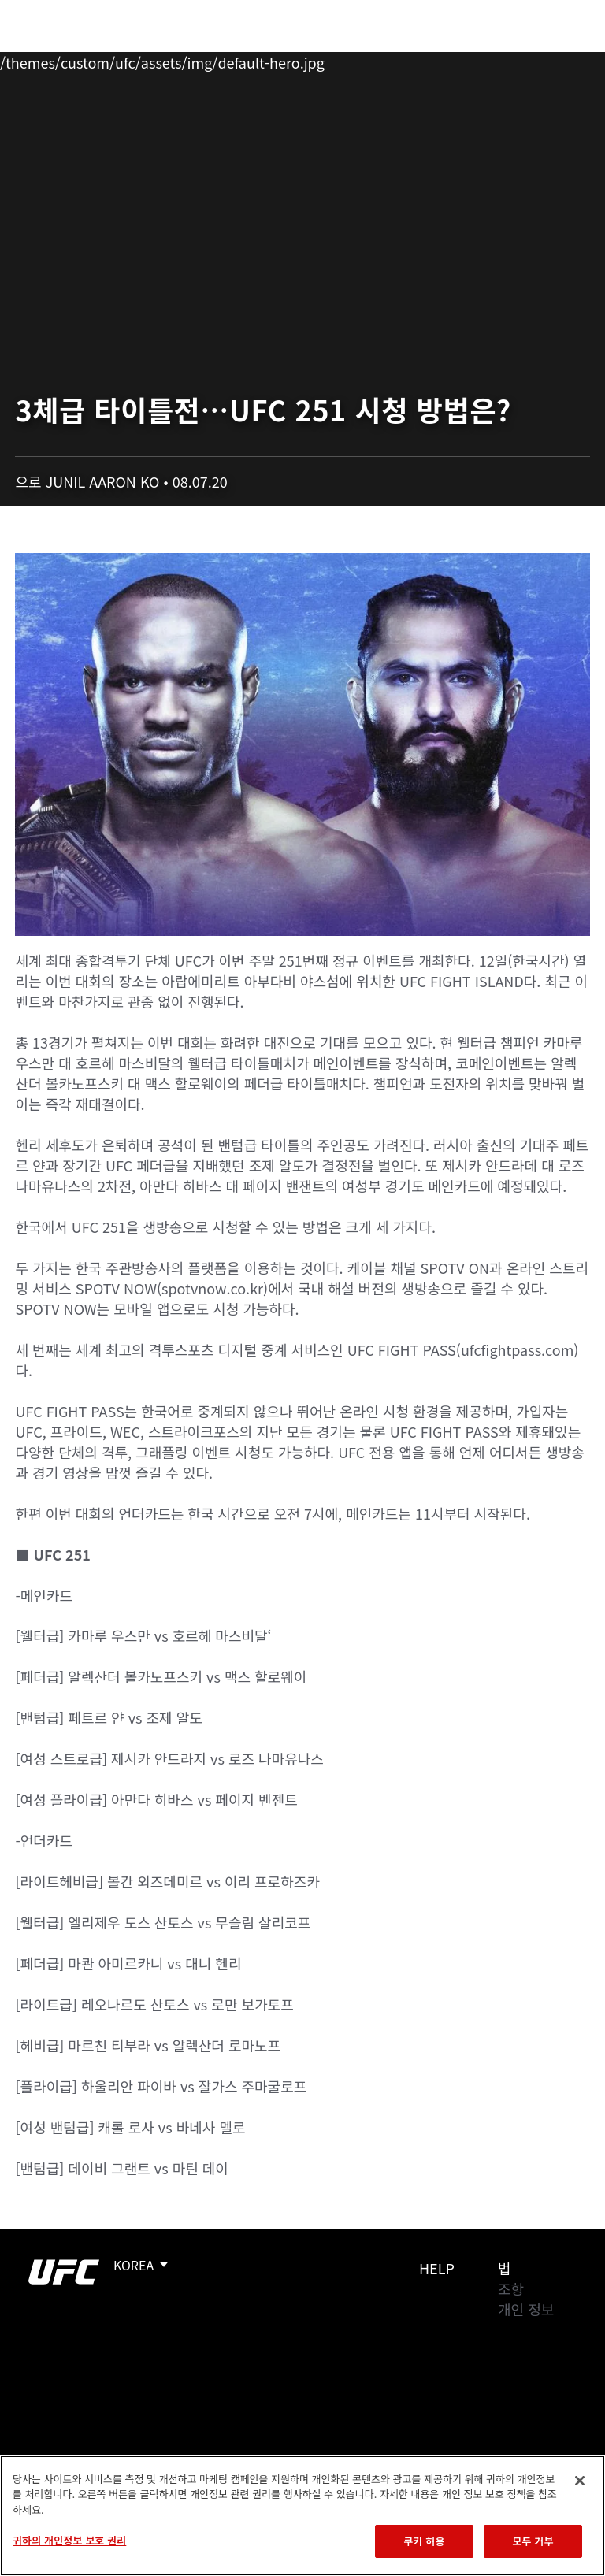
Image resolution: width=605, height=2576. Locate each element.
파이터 (172, 59)
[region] (302, 2515)
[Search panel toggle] (554, 59)
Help (437, 2268)
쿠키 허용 (423, 2540)
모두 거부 (532, 2540)
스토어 (513, 59)
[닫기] (579, 2480)
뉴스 (232, 59)
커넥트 (328, 59)
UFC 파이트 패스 (421, 59)
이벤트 (45, 59)
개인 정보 (526, 2309)
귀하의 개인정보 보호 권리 (69, 2540)
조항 (511, 2288)
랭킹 (105, 59)
